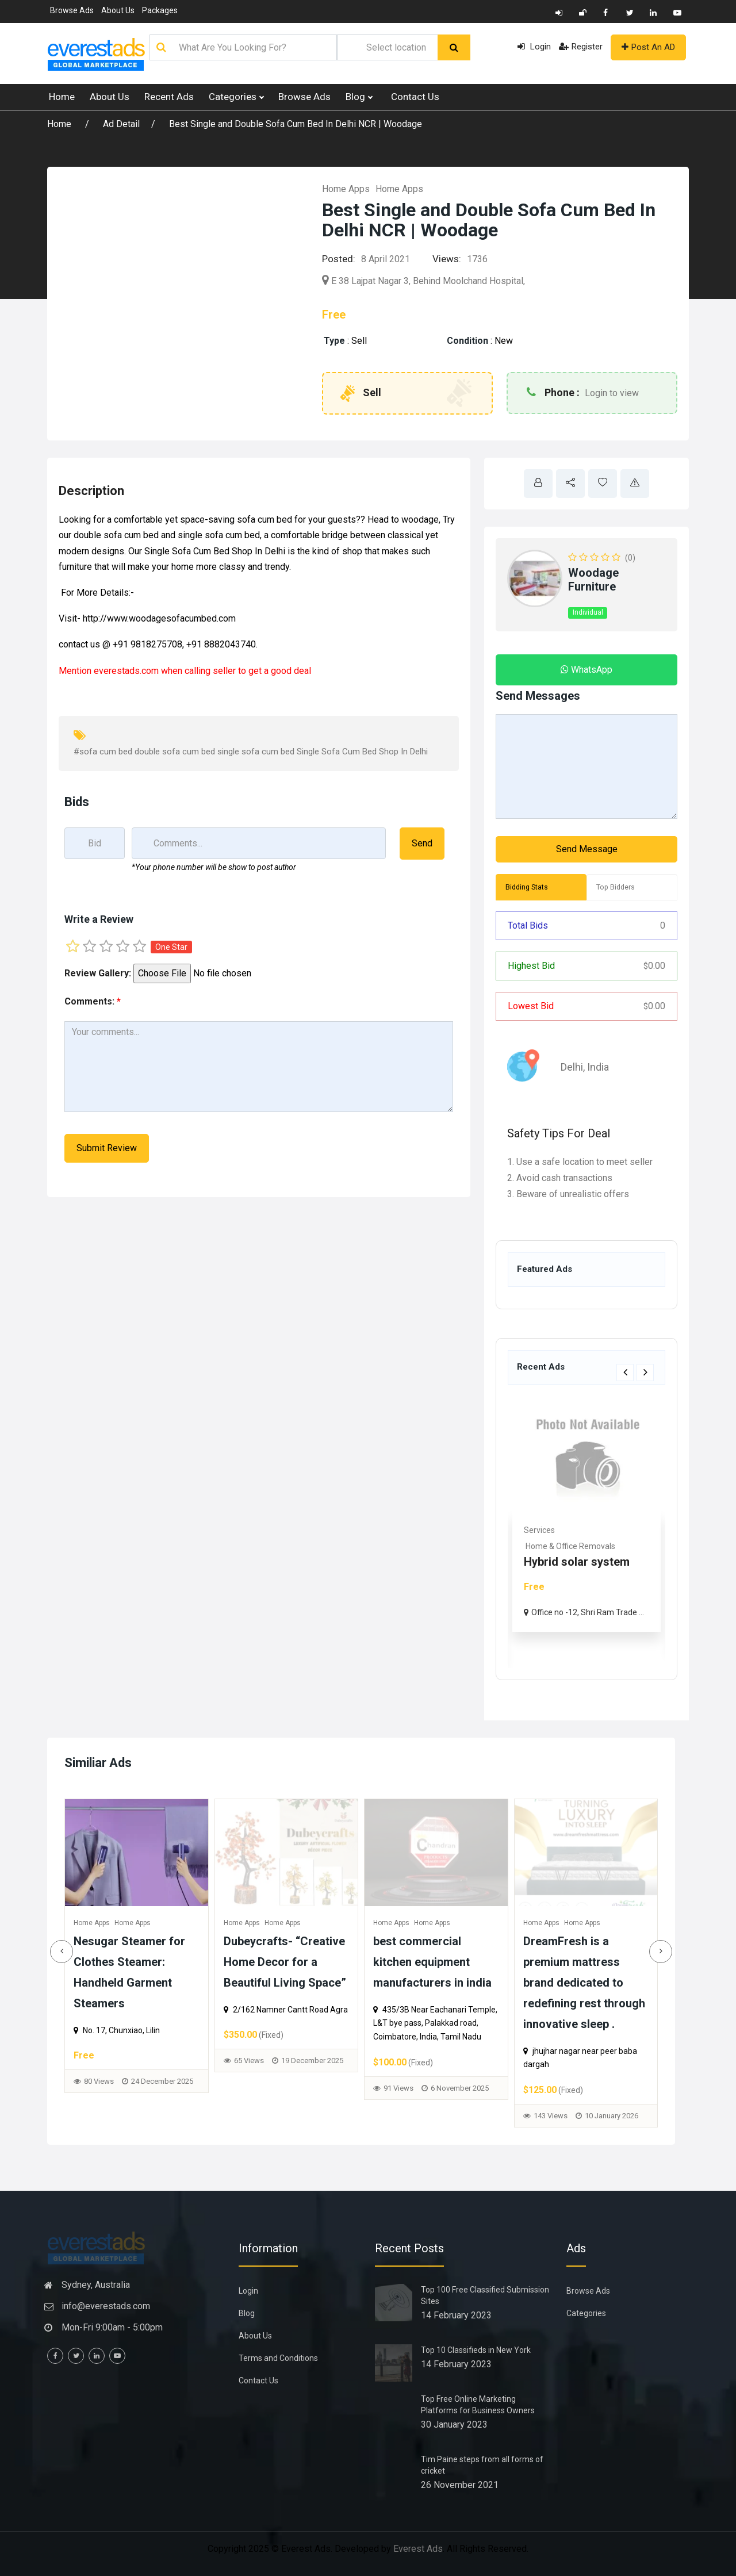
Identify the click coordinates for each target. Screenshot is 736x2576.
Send (422, 843)
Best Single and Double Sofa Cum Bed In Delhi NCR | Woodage (295, 123)
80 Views (354, 2081)
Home (62, 96)
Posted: (338, 258)
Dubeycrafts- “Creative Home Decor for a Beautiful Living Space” (540, 1961)
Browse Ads (72, 10)
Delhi (565, 1067)
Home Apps (346, 188)
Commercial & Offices (565, 1546)
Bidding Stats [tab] (526, 887)
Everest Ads (418, 2548)
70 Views (205, 2074)
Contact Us (415, 96)
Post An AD (648, 47)
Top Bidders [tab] (615, 887)
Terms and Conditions (278, 2358)
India (591, 1067)
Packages (160, 10)
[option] (586, 1531)
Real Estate (544, 1530)
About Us (118, 10)
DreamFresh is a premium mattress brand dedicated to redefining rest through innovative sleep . (90, 1982)
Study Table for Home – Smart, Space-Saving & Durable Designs (241, 1961)
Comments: (92, 1001)
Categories (236, 97)
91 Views (654, 2088)
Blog (359, 97)
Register (581, 46)
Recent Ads (169, 96)
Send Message (587, 849)
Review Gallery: (97, 973)
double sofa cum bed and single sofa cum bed (165, 535)
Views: (446, 258)
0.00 (654, 965)
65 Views (504, 2060)
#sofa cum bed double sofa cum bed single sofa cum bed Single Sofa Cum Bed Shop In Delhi (251, 751)
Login (534, 46)
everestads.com (126, 670)
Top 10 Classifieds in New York (476, 2350)
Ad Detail (121, 123)
